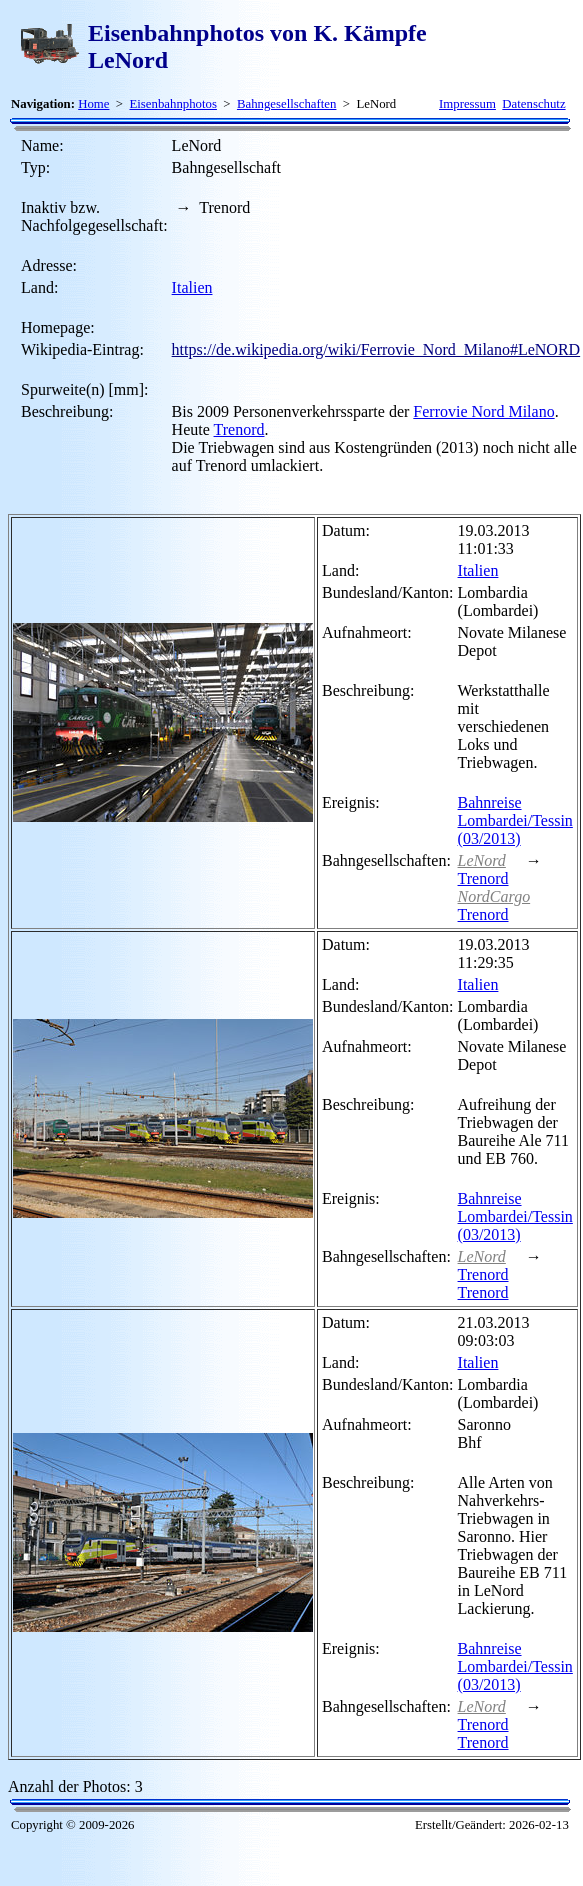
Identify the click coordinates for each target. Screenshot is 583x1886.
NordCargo (494, 896)
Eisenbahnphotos (172, 104)
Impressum (467, 104)
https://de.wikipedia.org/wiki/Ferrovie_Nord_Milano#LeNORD (376, 349)
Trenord (239, 429)
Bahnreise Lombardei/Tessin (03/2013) (515, 820)
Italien (192, 287)
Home (93, 104)
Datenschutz (533, 104)
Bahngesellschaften (287, 104)
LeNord (482, 860)
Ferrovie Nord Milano (483, 411)
